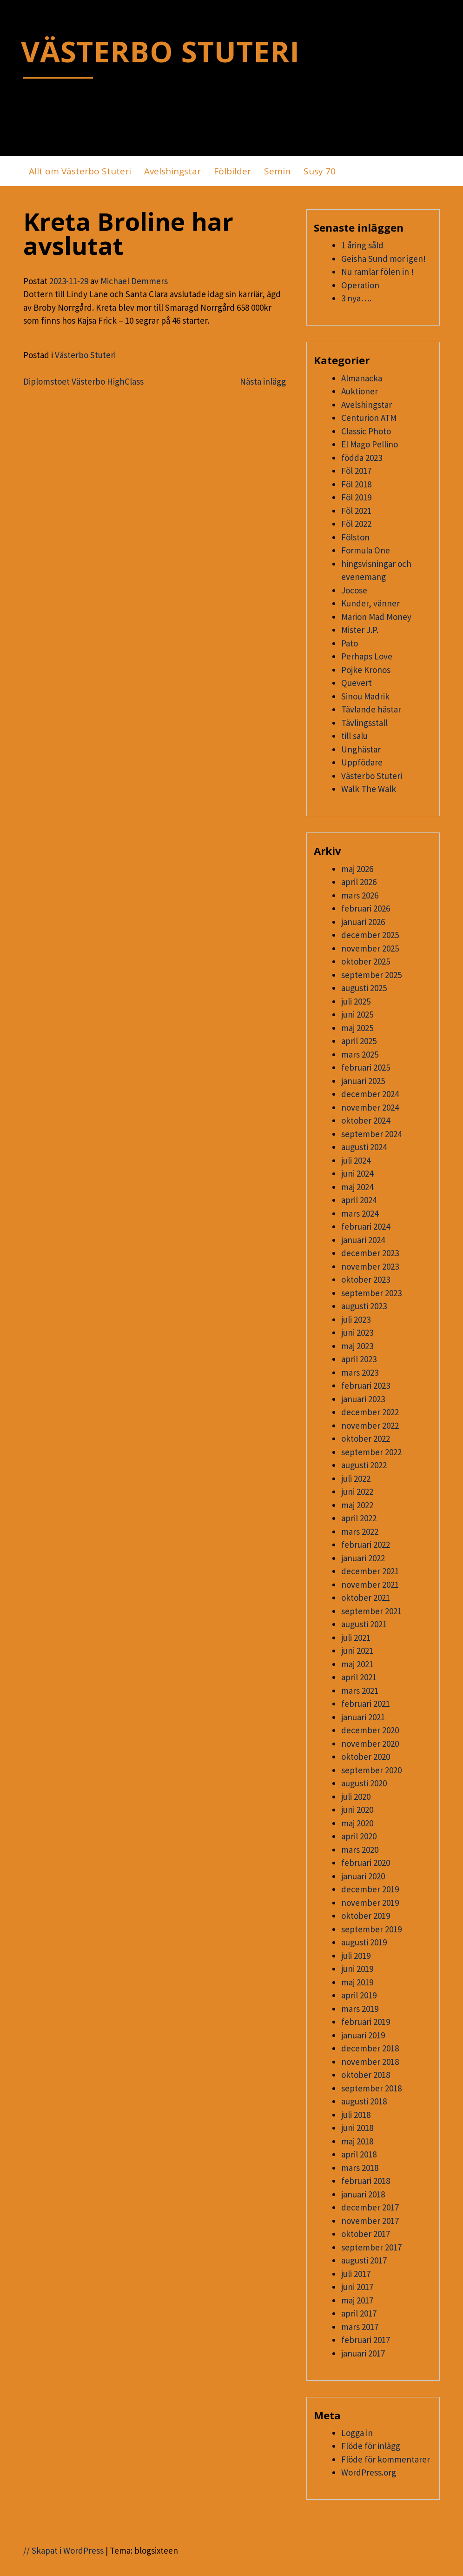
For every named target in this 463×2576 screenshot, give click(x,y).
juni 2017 (357, 2286)
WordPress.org (368, 2472)
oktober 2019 (365, 1915)
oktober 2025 (365, 961)
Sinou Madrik (365, 696)
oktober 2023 (365, 1279)
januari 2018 (363, 2194)
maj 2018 (357, 2141)
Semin (277, 171)
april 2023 (359, 1359)
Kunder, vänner (370, 603)
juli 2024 (355, 1160)
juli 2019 (355, 1955)
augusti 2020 (364, 1783)
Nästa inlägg (263, 381)
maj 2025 (357, 1027)
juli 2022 (355, 1478)
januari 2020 (363, 1876)
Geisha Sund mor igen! (383, 258)
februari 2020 (365, 1862)
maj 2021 (357, 1664)
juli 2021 (355, 1637)
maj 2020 (357, 1823)
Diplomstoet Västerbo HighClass (83, 381)
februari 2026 (365, 908)
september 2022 (371, 1452)
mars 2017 (359, 2326)
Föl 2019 (356, 497)
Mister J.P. (359, 629)
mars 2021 (359, 1690)
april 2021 (359, 1677)
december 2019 (370, 1889)
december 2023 (370, 1252)
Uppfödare (362, 762)
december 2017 (370, 2207)
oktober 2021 (365, 1597)
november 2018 (370, 2061)
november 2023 (370, 1266)
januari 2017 (363, 2353)
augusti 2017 (364, 2260)
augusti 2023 (364, 1305)
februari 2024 (365, 1226)
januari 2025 (363, 1080)
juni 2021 (357, 1650)
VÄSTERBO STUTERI (160, 51)
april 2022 (359, 1518)
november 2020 (370, 1743)
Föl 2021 (356, 510)
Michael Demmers (134, 280)
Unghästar (361, 749)
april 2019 (359, 1995)
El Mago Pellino (369, 444)
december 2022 (370, 1412)
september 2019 (371, 1929)
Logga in (357, 2432)
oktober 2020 (365, 1756)
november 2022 (370, 1425)
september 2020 (371, 1770)
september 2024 (371, 1133)
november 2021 (370, 1584)
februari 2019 (365, 2021)
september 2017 (371, 2247)
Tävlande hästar (371, 709)
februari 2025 (365, 1067)
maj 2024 (357, 1186)
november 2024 (370, 1107)
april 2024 (359, 1199)
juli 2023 (355, 1319)
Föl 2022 (356, 523)
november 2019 (370, 1902)
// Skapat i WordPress (63, 2550)
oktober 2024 (365, 1120)
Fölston (355, 537)
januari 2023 (363, 1398)
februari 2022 (365, 1544)
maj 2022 (357, 1505)
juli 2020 (355, 1796)
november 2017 (370, 2220)
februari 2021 (365, 1703)
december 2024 (370, 1093)
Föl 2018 (356, 484)
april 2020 (359, 1836)
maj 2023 (357, 1345)
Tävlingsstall (364, 722)
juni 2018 (357, 2127)
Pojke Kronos (365, 669)
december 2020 (370, 1730)
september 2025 (371, 974)
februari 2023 (365, 1385)
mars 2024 (359, 1213)
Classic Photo (366, 431)
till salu (354, 735)
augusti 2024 (364, 1146)
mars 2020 (359, 1849)
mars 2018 (359, 2167)
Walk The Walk (368, 788)
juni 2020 (357, 1809)
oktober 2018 (365, 2074)
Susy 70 (320, 171)
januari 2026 (363, 921)
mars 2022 (359, 1531)
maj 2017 (357, 2300)
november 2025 (370, 948)
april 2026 (359, 881)
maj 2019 (357, 1982)
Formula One (365, 550)
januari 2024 (363, 1239)
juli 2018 (355, 2114)
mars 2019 (359, 2008)
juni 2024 (357, 1173)
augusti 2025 (364, 987)
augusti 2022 (364, 1465)
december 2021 (370, 1571)
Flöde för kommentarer (385, 2459)
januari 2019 (363, 2035)
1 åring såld (362, 245)
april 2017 (359, 2313)
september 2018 (371, 2088)
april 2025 (359, 1040)
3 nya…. (356, 298)
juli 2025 (355, 1001)
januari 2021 (363, 1717)
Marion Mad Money (376, 616)
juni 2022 (357, 1491)
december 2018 (370, 2048)
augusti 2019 (364, 1942)
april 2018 (359, 2154)
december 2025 (370, 934)
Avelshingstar (172, 171)
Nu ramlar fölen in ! (377, 271)
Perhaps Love (366, 656)
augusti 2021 (364, 1624)
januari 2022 (363, 1558)
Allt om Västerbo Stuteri (80, 171)
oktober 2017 (365, 2233)
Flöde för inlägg (370, 2445)
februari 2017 (365, 2339)
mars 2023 (359, 1372)
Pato (349, 643)
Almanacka (361, 378)
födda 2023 (361, 457)
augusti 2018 (364, 2101)
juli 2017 (355, 2273)
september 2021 (371, 1611)
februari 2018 (365, 2180)
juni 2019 (357, 1968)
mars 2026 (359, 895)
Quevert (356, 682)
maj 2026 (357, 868)
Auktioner (359, 391)
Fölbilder (232, 171)
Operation (360, 285)
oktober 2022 (365, 1438)
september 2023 (371, 1292)
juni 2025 (357, 1014)
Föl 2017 (356, 470)
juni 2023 (357, 1332)
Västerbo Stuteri (85, 354)
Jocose (354, 590)
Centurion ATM (369, 417)
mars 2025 (359, 1054)
